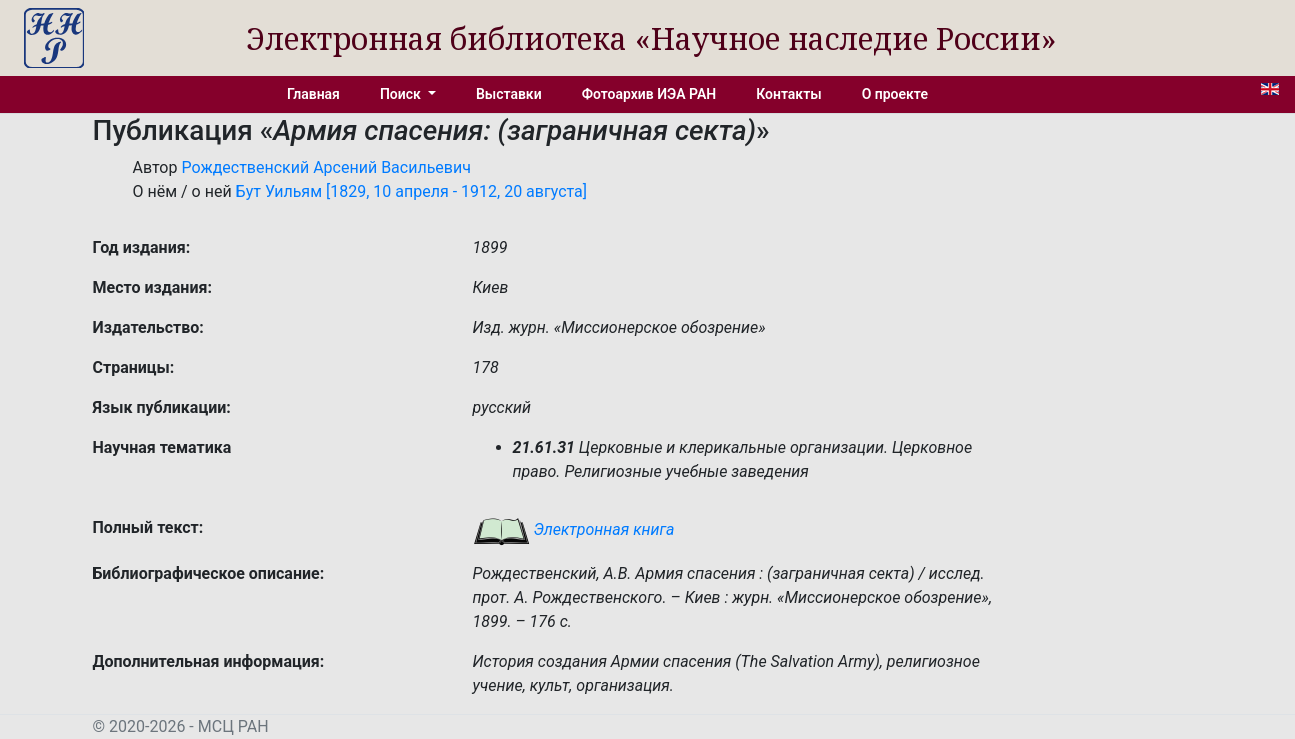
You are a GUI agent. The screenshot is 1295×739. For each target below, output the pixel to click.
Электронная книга (574, 529)
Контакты (788, 94)
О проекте (895, 94)
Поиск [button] (402, 94)
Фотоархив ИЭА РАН (649, 94)
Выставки (509, 94)
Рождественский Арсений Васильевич (325, 167)
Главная (313, 94)
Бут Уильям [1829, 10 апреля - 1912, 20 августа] (411, 191)
